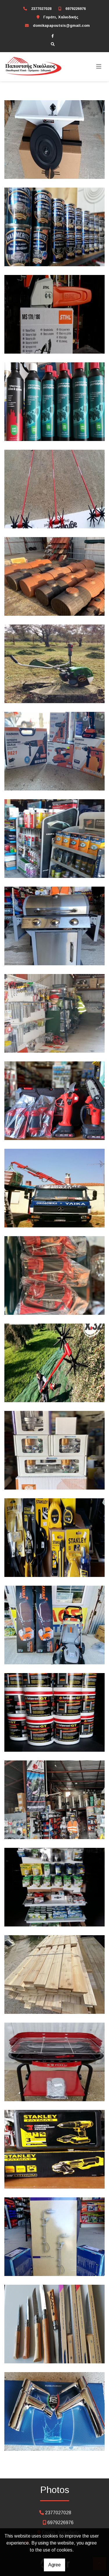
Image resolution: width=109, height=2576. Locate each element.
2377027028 (41, 8)
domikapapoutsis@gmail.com (61, 25)
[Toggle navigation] (99, 66)
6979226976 (75, 8)
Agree (54, 2564)
